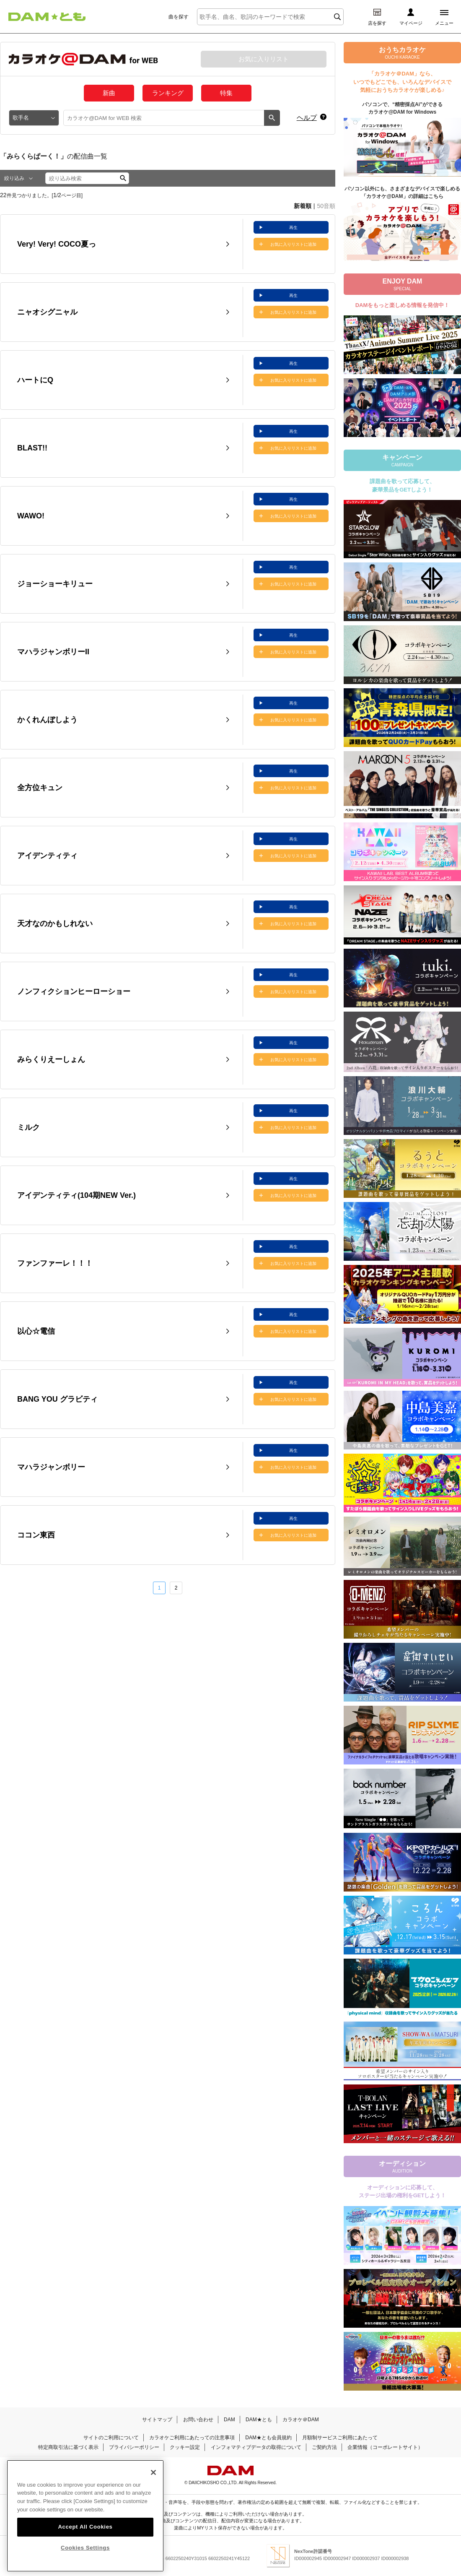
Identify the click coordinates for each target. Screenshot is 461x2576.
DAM (229, 2419)
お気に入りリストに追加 (293, 244)
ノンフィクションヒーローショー (73, 991)
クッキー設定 (185, 2447)
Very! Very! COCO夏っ (56, 244)
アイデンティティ (47, 855)
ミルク (28, 1127)
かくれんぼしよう (47, 720)
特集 (226, 92)
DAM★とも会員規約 (268, 2438)
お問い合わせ (198, 2419)
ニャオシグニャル (47, 312)
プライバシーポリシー (134, 2447)
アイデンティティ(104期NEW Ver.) (76, 1195)
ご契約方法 (324, 2447)
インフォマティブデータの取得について (256, 2447)
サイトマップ (157, 2419)
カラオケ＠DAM (300, 2419)
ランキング (168, 92)
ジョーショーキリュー (55, 584)
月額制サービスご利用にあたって (340, 2438)
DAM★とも (259, 2419)
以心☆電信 (36, 1331)
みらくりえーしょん (51, 1059)
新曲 (109, 92)
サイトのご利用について (111, 2438)
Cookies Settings (85, 2548)
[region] (85, 2516)
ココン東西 (36, 1535)
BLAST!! (32, 448)
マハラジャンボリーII (53, 652)
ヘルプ (307, 117)
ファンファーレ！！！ (55, 1263)
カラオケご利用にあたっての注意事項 (192, 2438)
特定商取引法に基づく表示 (68, 2447)
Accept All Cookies (85, 2527)
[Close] (153, 2472)
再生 (293, 227)
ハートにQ (35, 380)
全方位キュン (39, 787)
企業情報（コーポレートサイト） (385, 2447)
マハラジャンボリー (51, 1467)
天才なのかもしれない (55, 923)
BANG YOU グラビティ (57, 1399)
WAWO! (30, 516)
